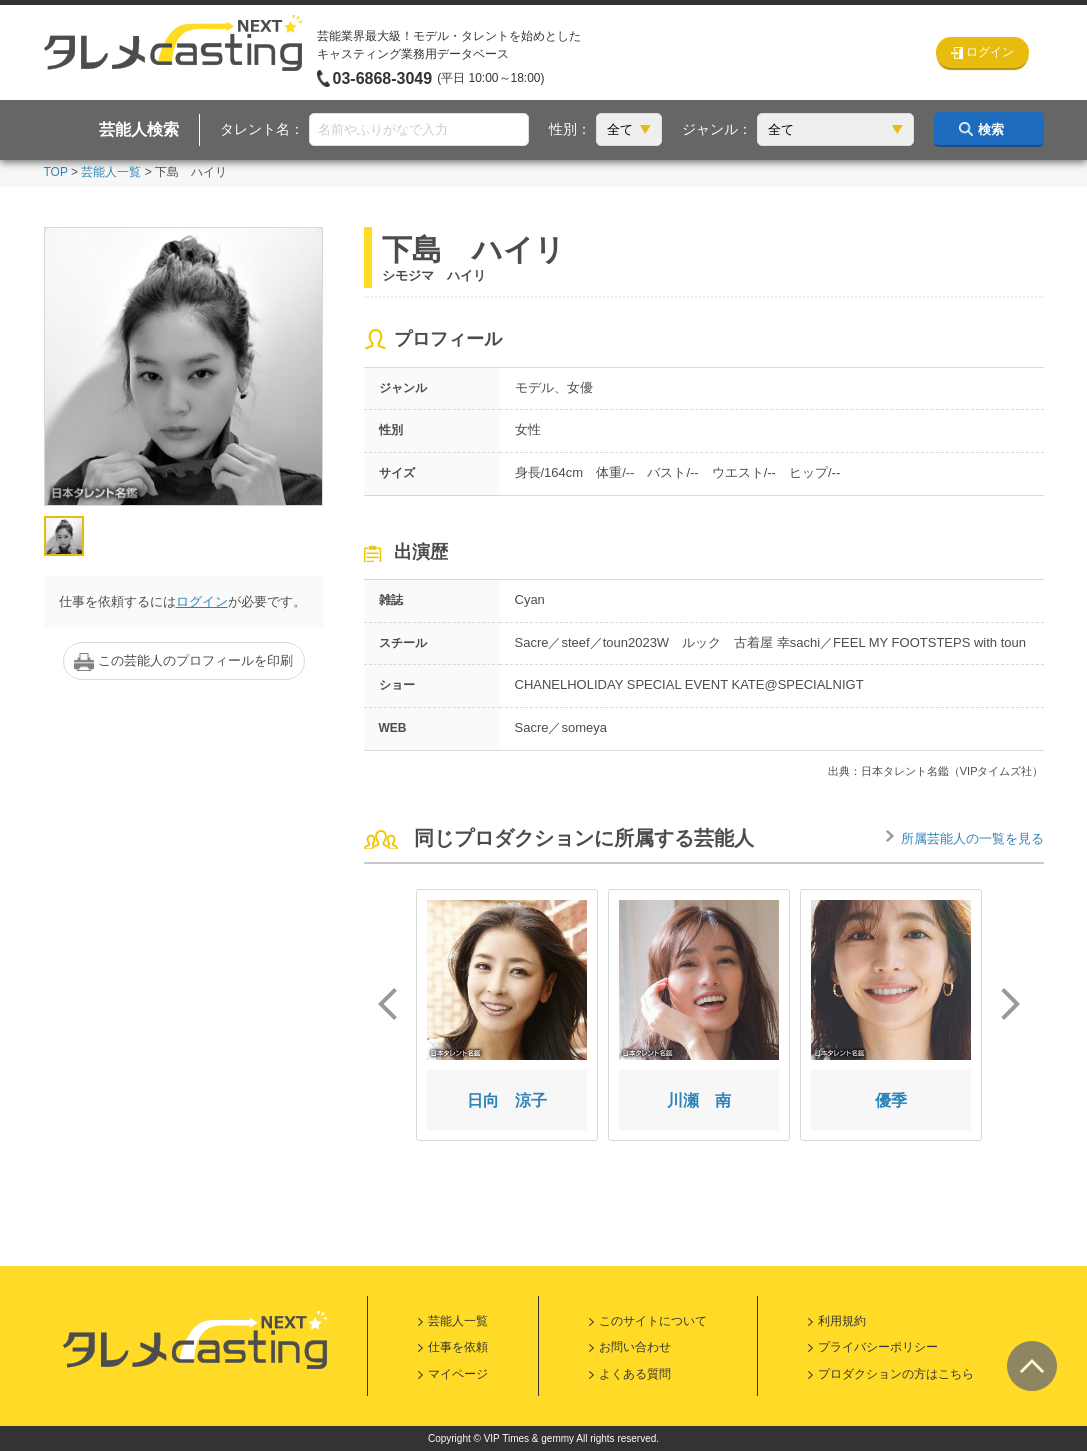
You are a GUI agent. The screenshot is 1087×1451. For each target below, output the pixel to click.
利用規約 (842, 1321)
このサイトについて (653, 1321)
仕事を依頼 (458, 1347)
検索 (991, 129)
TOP (56, 172)
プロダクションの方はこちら (896, 1374)
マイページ (458, 1374)
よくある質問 (635, 1374)
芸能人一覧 (111, 172)
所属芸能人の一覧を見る (972, 838)
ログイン (202, 601)
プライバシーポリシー (878, 1347)
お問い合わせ (635, 1347)
